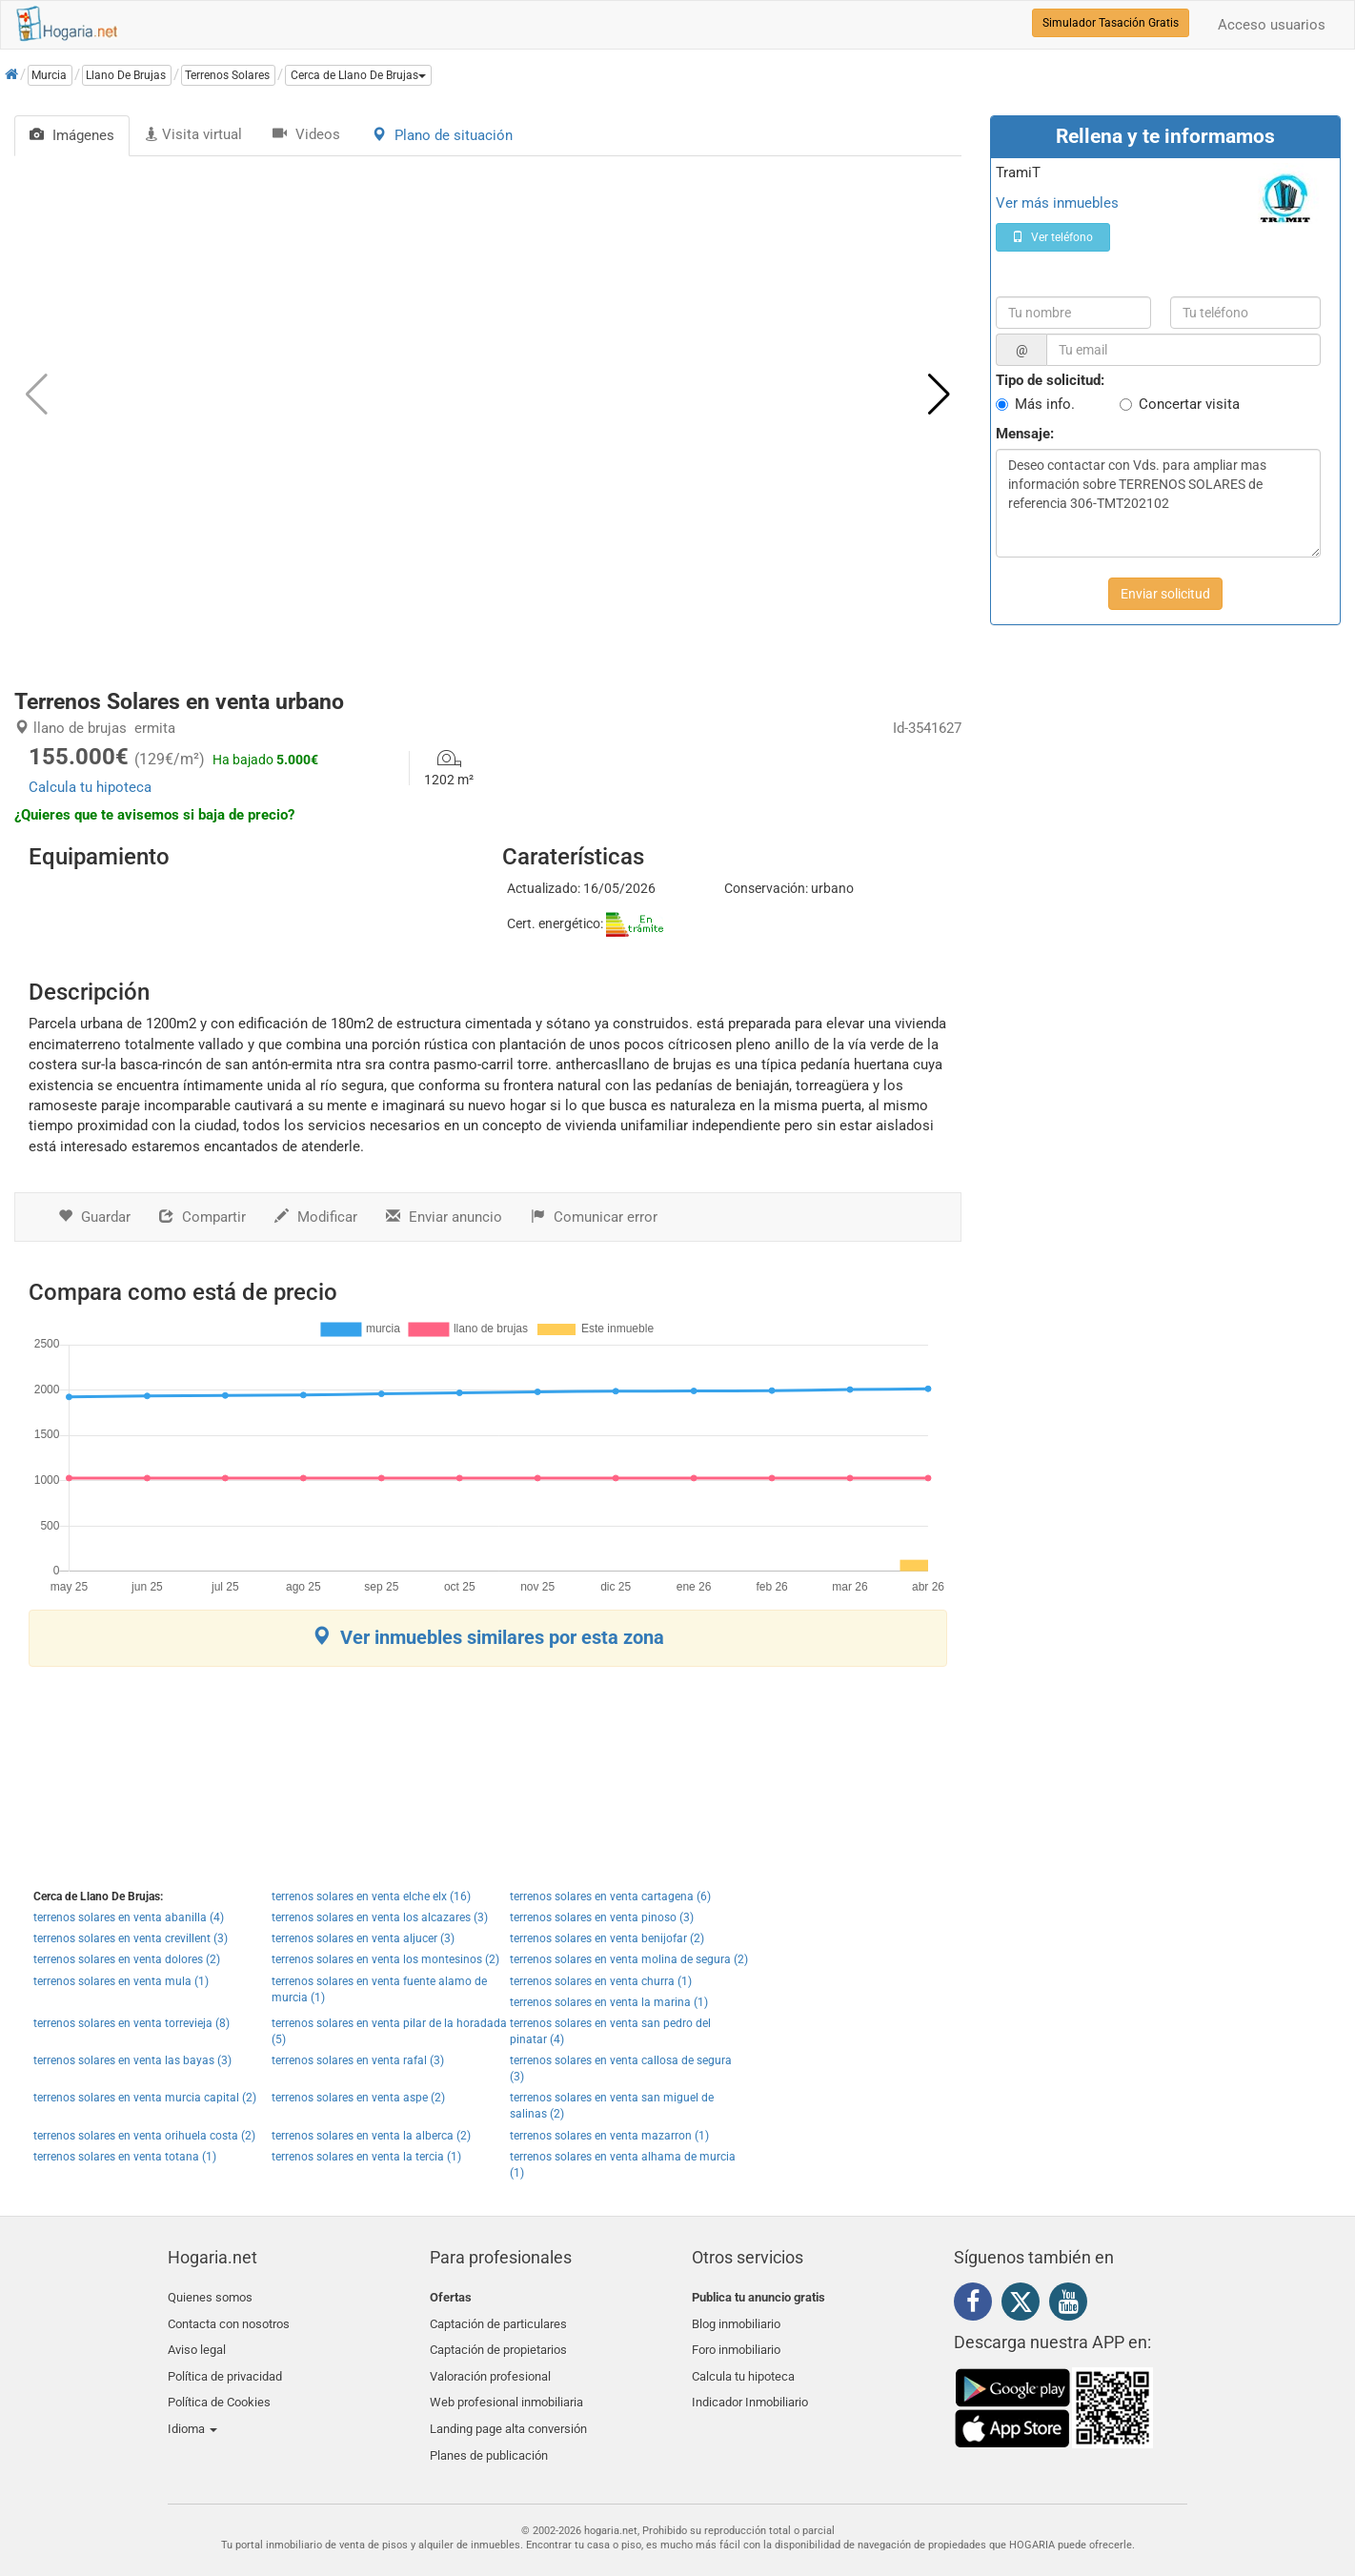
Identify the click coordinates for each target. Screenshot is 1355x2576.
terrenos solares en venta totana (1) (124, 2156)
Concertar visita (1189, 404)
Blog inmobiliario (736, 2320)
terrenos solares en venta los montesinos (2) (385, 1959)
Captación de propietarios (498, 2342)
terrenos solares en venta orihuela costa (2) (144, 2135)
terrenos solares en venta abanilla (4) (128, 1917)
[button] (358, 75)
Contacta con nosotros (229, 2320)
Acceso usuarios (1271, 24)
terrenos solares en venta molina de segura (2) (629, 1959)
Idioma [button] (192, 2410)
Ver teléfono (1052, 237)
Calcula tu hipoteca (90, 787)
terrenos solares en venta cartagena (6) (610, 1896)
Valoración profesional (490, 2365)
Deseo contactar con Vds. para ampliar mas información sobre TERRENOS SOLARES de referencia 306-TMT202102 (1158, 503)
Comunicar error (594, 1217)
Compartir (202, 1217)
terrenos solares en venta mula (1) (121, 1981)
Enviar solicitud (1165, 593)
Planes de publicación (489, 2432)
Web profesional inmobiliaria (506, 2387)
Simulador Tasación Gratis (1110, 23)
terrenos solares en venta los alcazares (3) (380, 1917)
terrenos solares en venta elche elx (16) (371, 1896)
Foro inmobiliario (736, 2342)
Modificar (315, 1217)
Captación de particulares (498, 2320)
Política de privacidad (225, 2365)
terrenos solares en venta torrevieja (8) (131, 2023)
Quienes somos (210, 2297)
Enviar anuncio (444, 1217)
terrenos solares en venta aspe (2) (358, 2097)
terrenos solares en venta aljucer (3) (363, 1938)
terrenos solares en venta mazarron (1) (609, 2135)
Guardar (94, 1217)
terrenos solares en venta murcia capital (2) (144, 2097)
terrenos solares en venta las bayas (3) (132, 2060)
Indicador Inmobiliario (750, 2387)
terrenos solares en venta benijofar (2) (607, 1938)
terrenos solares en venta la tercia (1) (366, 2156)
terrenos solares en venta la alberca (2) (371, 2135)
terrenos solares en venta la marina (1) (609, 2002)
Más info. (1045, 404)
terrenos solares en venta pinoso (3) (602, 1917)
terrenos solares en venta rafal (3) (358, 2060)
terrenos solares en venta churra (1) (601, 1981)
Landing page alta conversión (508, 2410)
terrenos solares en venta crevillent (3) (130, 1938)
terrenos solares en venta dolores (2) (126, 1959)
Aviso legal (197, 2342)
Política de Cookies (219, 2387)
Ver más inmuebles (1057, 203)
